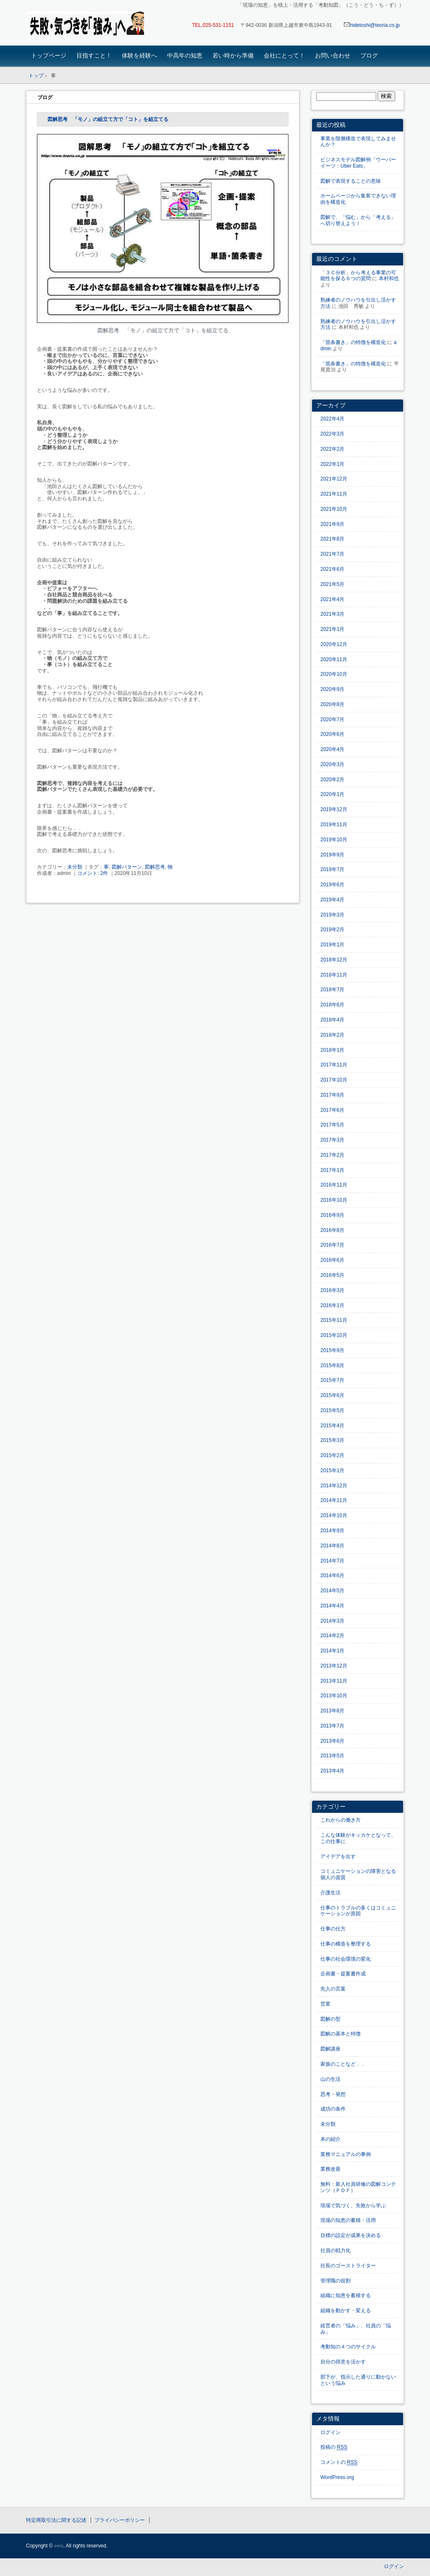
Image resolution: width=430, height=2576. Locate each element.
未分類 (74, 867)
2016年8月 (332, 1230)
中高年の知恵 (184, 55)
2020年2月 (332, 780)
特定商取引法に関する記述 (56, 2520)
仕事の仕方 (333, 1929)
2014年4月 (332, 1606)
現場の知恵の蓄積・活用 (348, 2220)
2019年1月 (332, 945)
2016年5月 (332, 1275)
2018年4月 (332, 1020)
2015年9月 (332, 1350)
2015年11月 (333, 1320)
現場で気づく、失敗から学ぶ (353, 2205)
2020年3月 (332, 764)
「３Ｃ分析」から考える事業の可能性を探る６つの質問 (358, 276)
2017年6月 (332, 1110)
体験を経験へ (139, 55)
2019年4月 (332, 900)
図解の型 (330, 2019)
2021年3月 (332, 614)
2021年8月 (332, 539)
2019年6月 (332, 885)
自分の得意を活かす (343, 2362)
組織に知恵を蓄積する (345, 2295)
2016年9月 (332, 1215)
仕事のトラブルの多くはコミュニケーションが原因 (358, 1911)
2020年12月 (333, 644)
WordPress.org (337, 2477)
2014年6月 (332, 1575)
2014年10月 (333, 1515)
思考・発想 (333, 2094)
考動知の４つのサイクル (348, 2347)
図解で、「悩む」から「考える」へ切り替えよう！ (358, 220)
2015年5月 (332, 1410)
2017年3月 (332, 1140)
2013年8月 (332, 1711)
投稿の (333, 2447)
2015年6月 (332, 1395)
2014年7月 (332, 1561)
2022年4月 (332, 419)
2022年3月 (332, 434)
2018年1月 (332, 1050)
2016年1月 (332, 1305)
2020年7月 (332, 719)
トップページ (48, 55)
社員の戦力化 (335, 2250)
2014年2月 (332, 1636)
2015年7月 (332, 1380)
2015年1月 (332, 1470)
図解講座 (330, 2049)
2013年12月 (333, 1666)
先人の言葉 (333, 1989)
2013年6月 (332, 1741)
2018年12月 (333, 960)
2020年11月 (333, 659)
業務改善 (330, 2169)
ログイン (330, 2432)
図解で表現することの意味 (350, 181)
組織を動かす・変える (345, 2310)
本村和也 (389, 278)
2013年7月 (332, 1726)
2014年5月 (332, 1591)
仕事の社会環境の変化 (345, 1959)
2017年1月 (332, 1170)
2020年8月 (332, 704)
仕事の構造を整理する (345, 1944)
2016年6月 (332, 1260)
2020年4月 (332, 749)
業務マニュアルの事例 (345, 2154)
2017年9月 (332, 1095)
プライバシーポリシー (119, 2520)
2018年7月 (332, 990)
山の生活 (330, 2079)
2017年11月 (333, 1065)
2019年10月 (333, 840)
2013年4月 (332, 1771)
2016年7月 (332, 1245)
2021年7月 (332, 554)
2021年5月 (332, 584)
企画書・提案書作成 (343, 1974)
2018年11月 (333, 975)
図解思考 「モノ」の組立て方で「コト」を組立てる (107, 119)
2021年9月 (332, 524)
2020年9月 (332, 689)
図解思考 (155, 867)
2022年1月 (332, 464)
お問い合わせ (332, 55)
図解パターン (127, 867)
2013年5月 (332, 1756)
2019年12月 (333, 809)
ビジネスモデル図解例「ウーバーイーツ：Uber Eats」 (358, 163)
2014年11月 (333, 1500)
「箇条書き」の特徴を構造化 (353, 342)
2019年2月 (332, 929)
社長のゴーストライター (348, 2266)
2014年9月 (332, 1531)
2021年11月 (333, 494)
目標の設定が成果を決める (350, 2235)
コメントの (338, 2462)
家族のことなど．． (343, 2064)
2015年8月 (332, 1365)
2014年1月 (332, 1651)
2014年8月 (332, 1546)
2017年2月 (332, 1155)
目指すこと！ (94, 55)
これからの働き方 (340, 1820)
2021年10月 (333, 509)
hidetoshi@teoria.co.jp (371, 25)
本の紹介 (330, 2139)
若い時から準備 (233, 55)
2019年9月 (332, 855)
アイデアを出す (338, 1856)
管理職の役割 (335, 2281)
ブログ (369, 55)
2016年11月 (333, 1185)
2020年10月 (333, 674)
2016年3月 (332, 1290)
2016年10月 (333, 1200)
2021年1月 (332, 629)
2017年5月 (332, 1125)
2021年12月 (333, 479)
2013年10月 (333, 1696)
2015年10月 (333, 1335)
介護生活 (330, 1893)
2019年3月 (332, 915)
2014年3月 (332, 1621)
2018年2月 (332, 1035)
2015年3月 (332, 1440)
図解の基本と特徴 (340, 2034)
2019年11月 (333, 824)
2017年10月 (333, 1080)
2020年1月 (332, 794)
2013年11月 (333, 1681)
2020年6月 (332, 734)
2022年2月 (332, 449)
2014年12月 (333, 1486)
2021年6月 (332, 569)
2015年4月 (332, 1425)
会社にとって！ (284, 55)
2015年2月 (332, 1455)
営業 (325, 2004)
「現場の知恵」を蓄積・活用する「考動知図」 (85, 23)
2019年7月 (332, 869)
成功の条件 (333, 2109)
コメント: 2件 (92, 873)
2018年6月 (332, 1005)
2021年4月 (332, 599)
